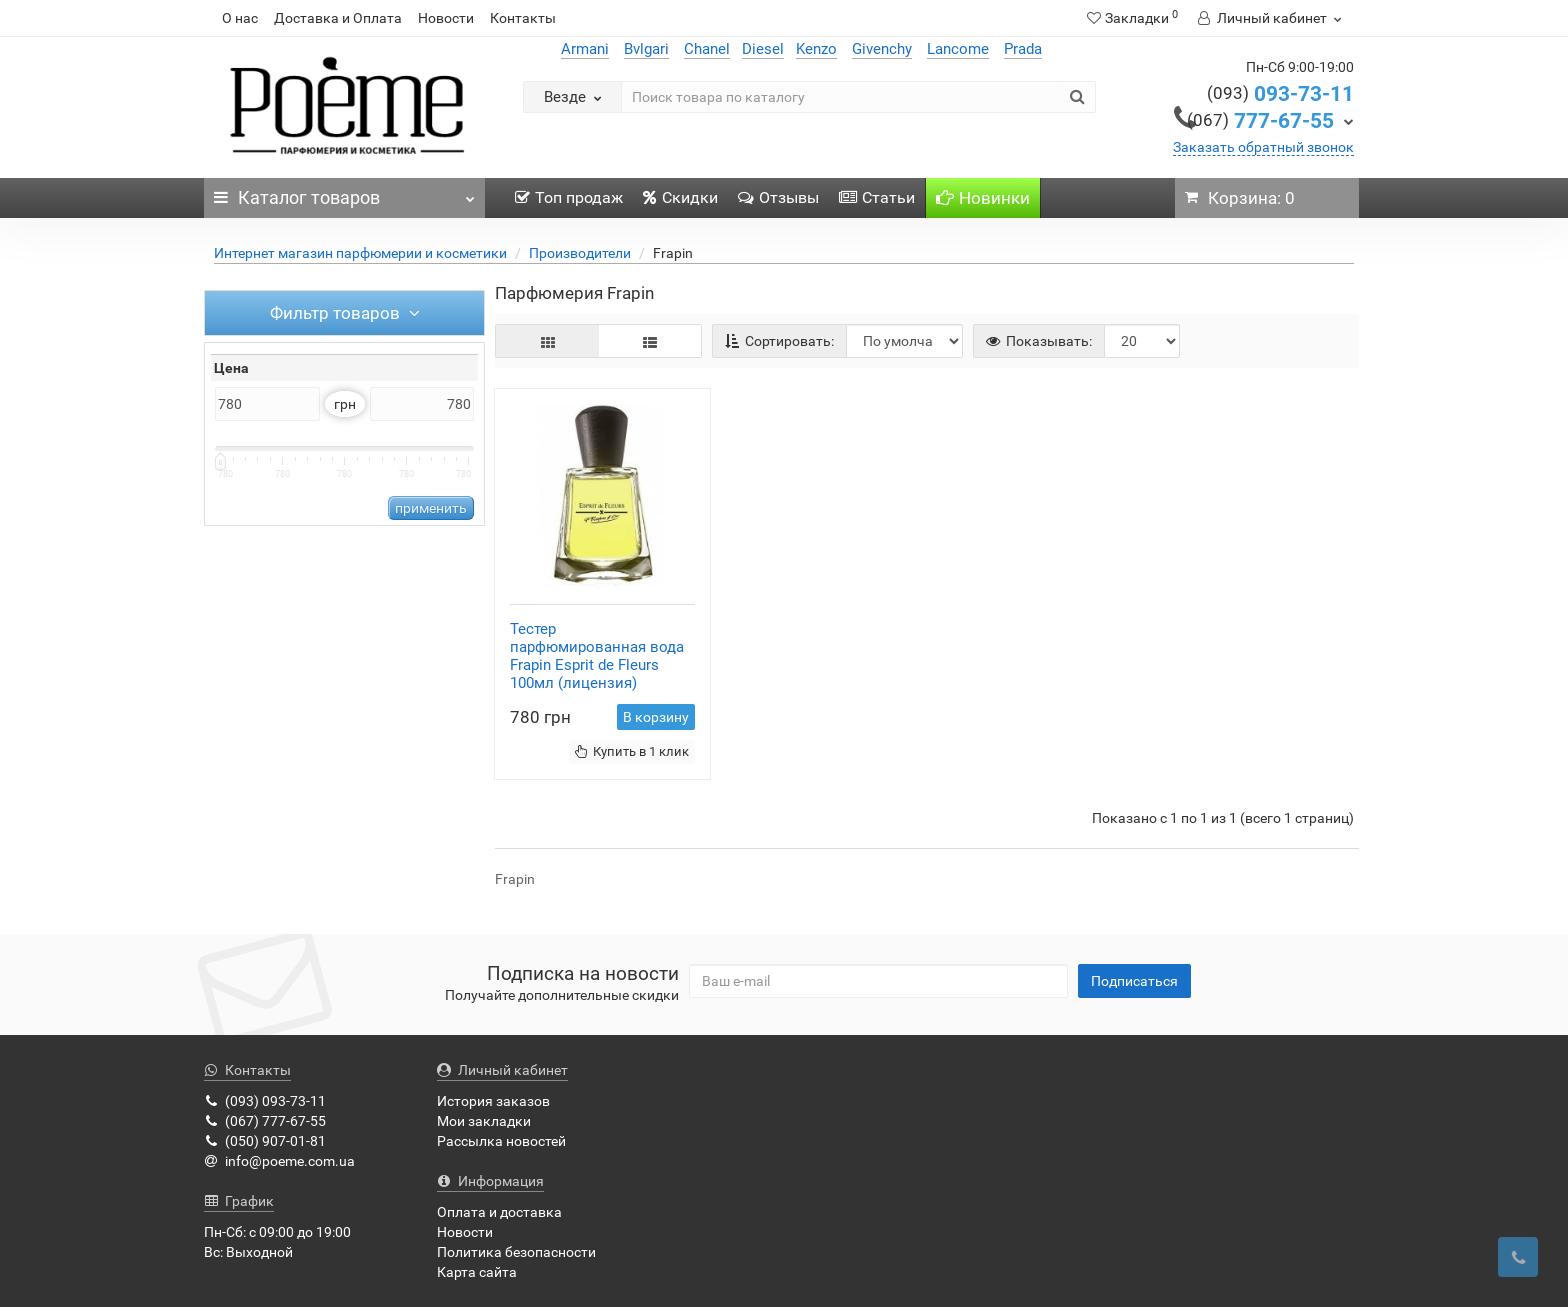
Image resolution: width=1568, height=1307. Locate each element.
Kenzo (816, 49)
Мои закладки (484, 1121)
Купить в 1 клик (632, 751)
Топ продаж (569, 197)
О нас (240, 18)
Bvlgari (646, 49)
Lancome (958, 49)
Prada (1023, 49)
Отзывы (778, 197)
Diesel (763, 49)
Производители (580, 253)
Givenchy (882, 49)
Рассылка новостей (501, 1141)
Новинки (983, 198)
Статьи (877, 197)
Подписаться (1134, 981)
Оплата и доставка (499, 1212)
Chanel (707, 49)
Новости (446, 18)
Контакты (523, 18)
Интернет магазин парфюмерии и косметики (360, 253)
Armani (585, 49)
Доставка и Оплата (338, 18)
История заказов (493, 1101)
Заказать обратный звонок (1263, 147)
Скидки (680, 197)
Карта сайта (477, 1272)
